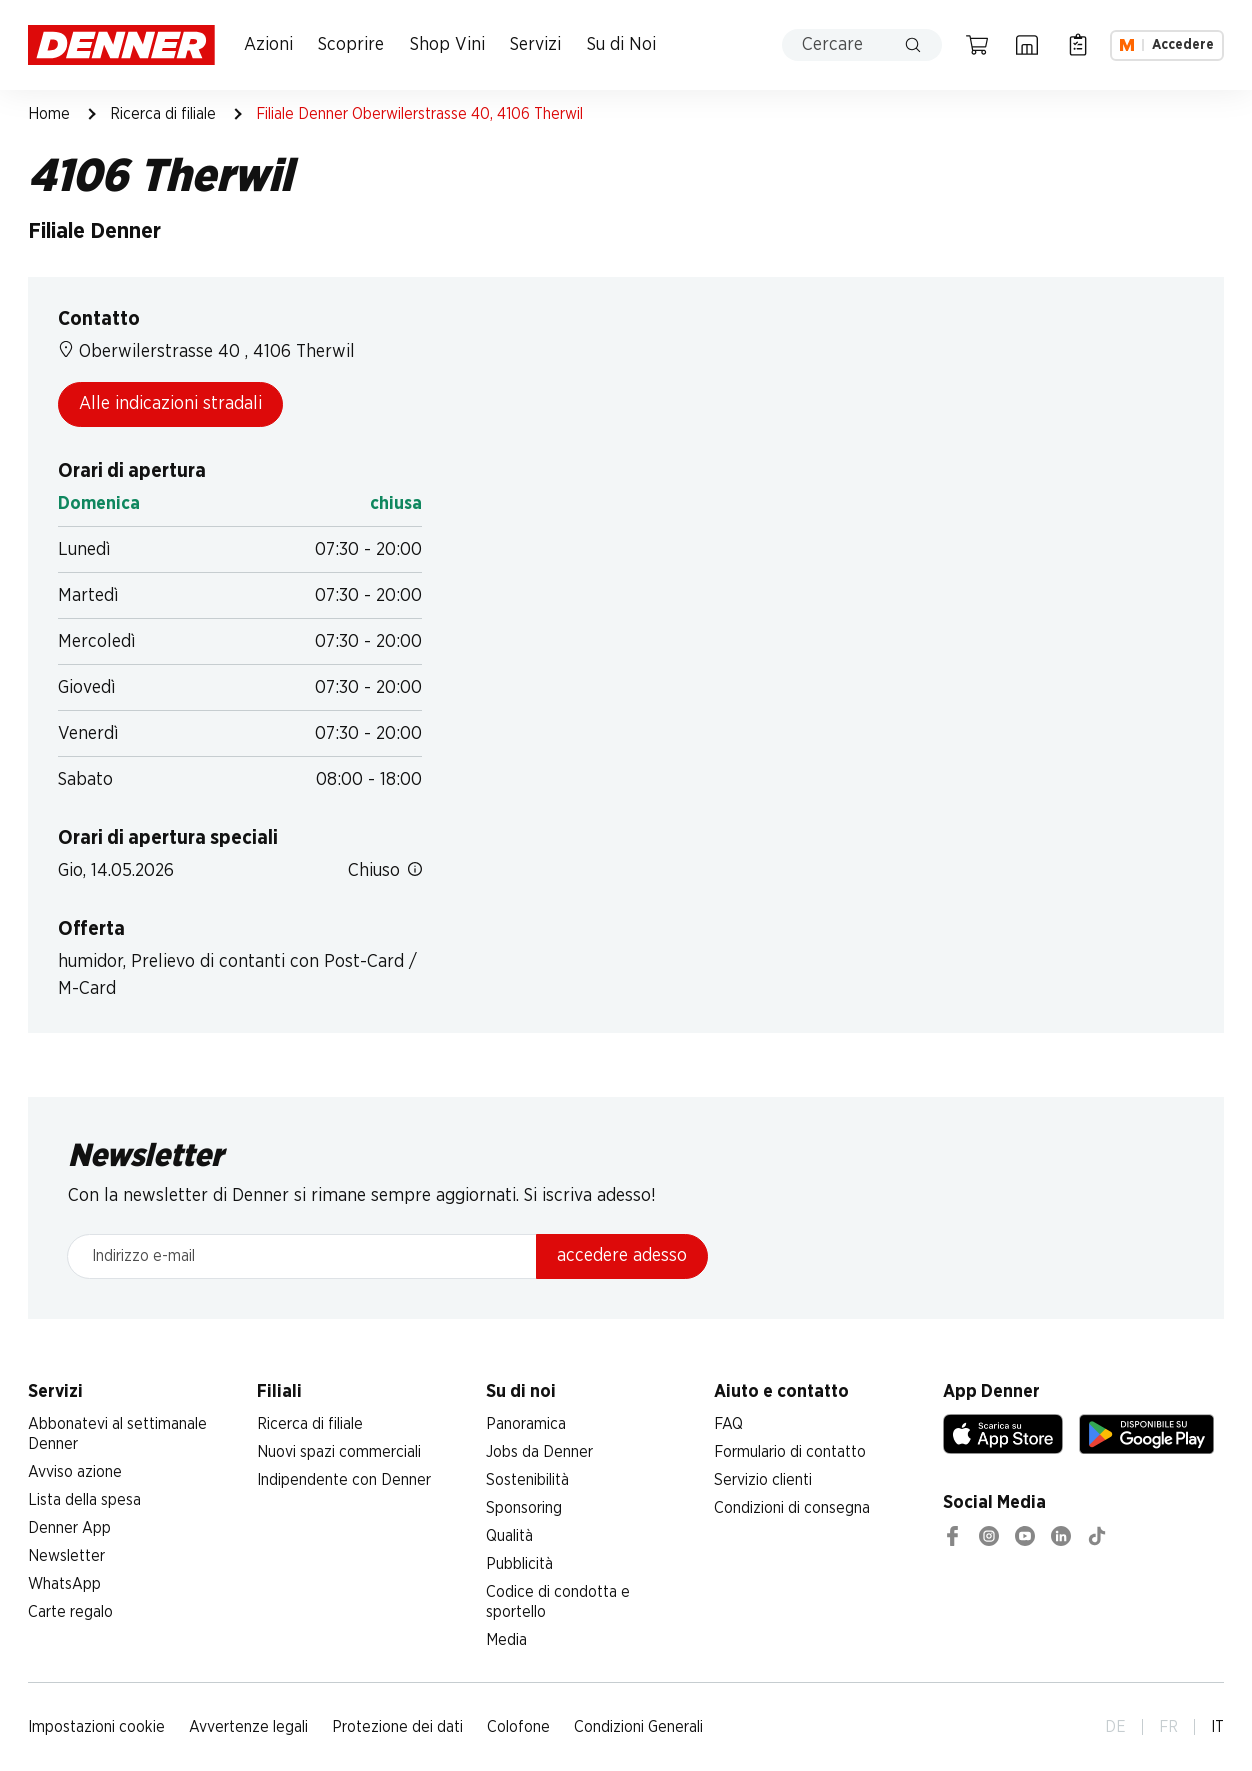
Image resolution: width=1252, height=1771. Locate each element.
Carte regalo (70, 1612)
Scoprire (351, 45)
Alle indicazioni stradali (170, 404)
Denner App (69, 1528)
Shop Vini (447, 45)
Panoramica (526, 1424)
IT (1217, 1727)
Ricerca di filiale (163, 114)
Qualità (509, 1536)
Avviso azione (75, 1472)
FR (1168, 1727)
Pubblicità (519, 1564)
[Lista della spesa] (1078, 45)
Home (49, 114)
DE (1115, 1727)
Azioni (268, 45)
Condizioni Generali (638, 1727)
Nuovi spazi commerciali (339, 1452)
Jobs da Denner (539, 1452)
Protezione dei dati (397, 1727)
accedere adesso (622, 1256)
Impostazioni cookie (96, 1727)
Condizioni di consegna (792, 1508)
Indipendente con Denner (344, 1480)
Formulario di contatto (790, 1452)
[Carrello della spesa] (977, 45)
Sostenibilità (527, 1480)
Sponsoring (524, 1508)
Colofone (518, 1727)
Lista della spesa (84, 1500)
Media (506, 1640)
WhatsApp (64, 1584)
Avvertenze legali (248, 1727)
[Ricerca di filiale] (1027, 45)
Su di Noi (621, 45)
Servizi (535, 45)
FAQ (728, 1424)
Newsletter (66, 1556)
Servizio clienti (763, 1480)
